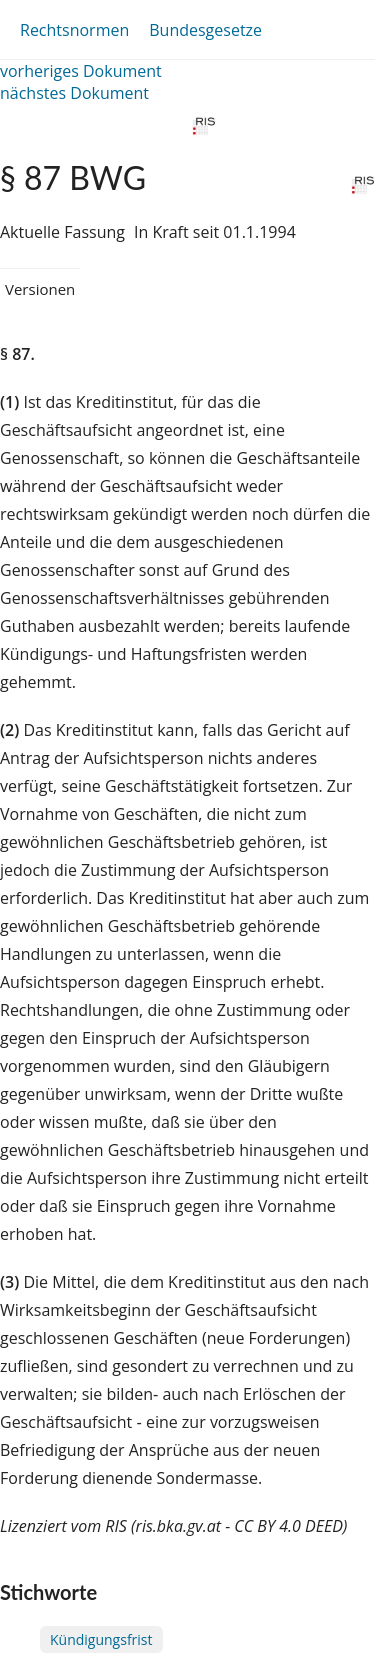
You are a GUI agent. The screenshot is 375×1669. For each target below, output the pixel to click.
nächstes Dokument (74, 93)
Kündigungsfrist (101, 1639)
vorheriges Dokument (81, 71)
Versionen (40, 289)
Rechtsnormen (74, 30)
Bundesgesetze (205, 30)
